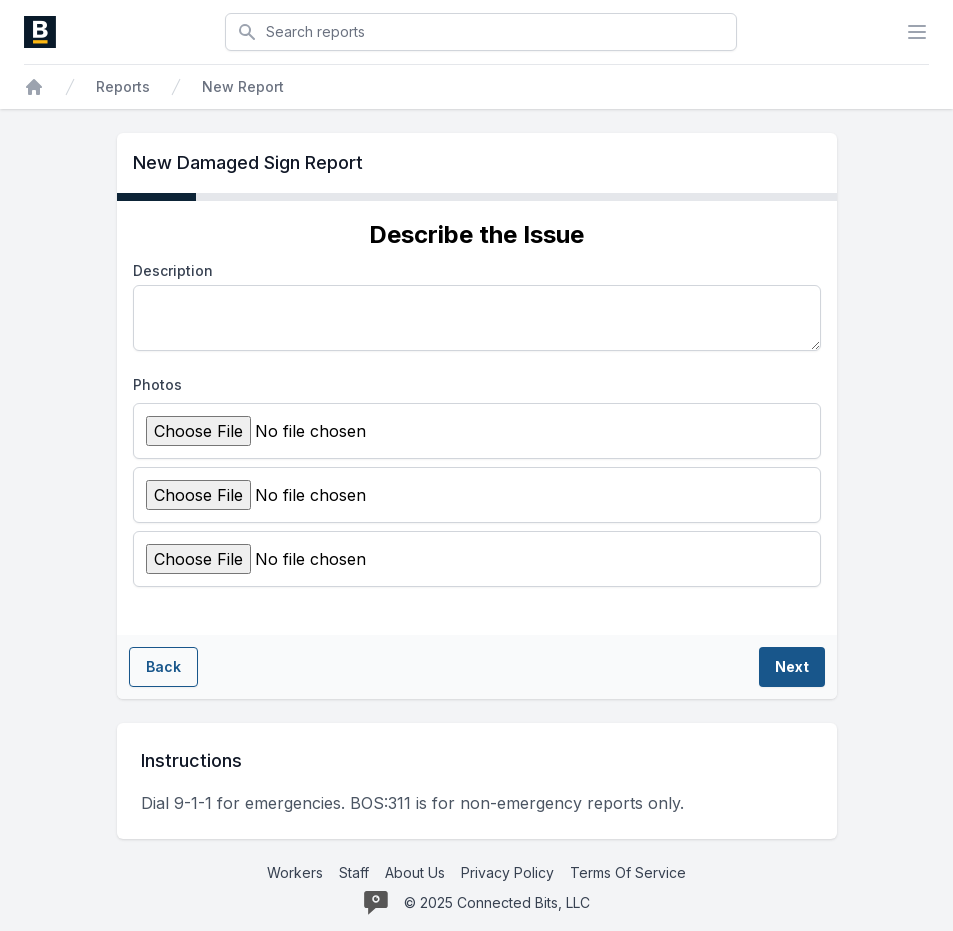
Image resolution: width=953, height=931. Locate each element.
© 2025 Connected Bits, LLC (497, 902)
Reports (123, 86)
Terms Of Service (628, 872)
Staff (354, 872)
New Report (243, 86)
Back (163, 666)
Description (173, 270)
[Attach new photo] (316, 431)
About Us (415, 872)
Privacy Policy (507, 872)
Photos (157, 384)
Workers (295, 872)
